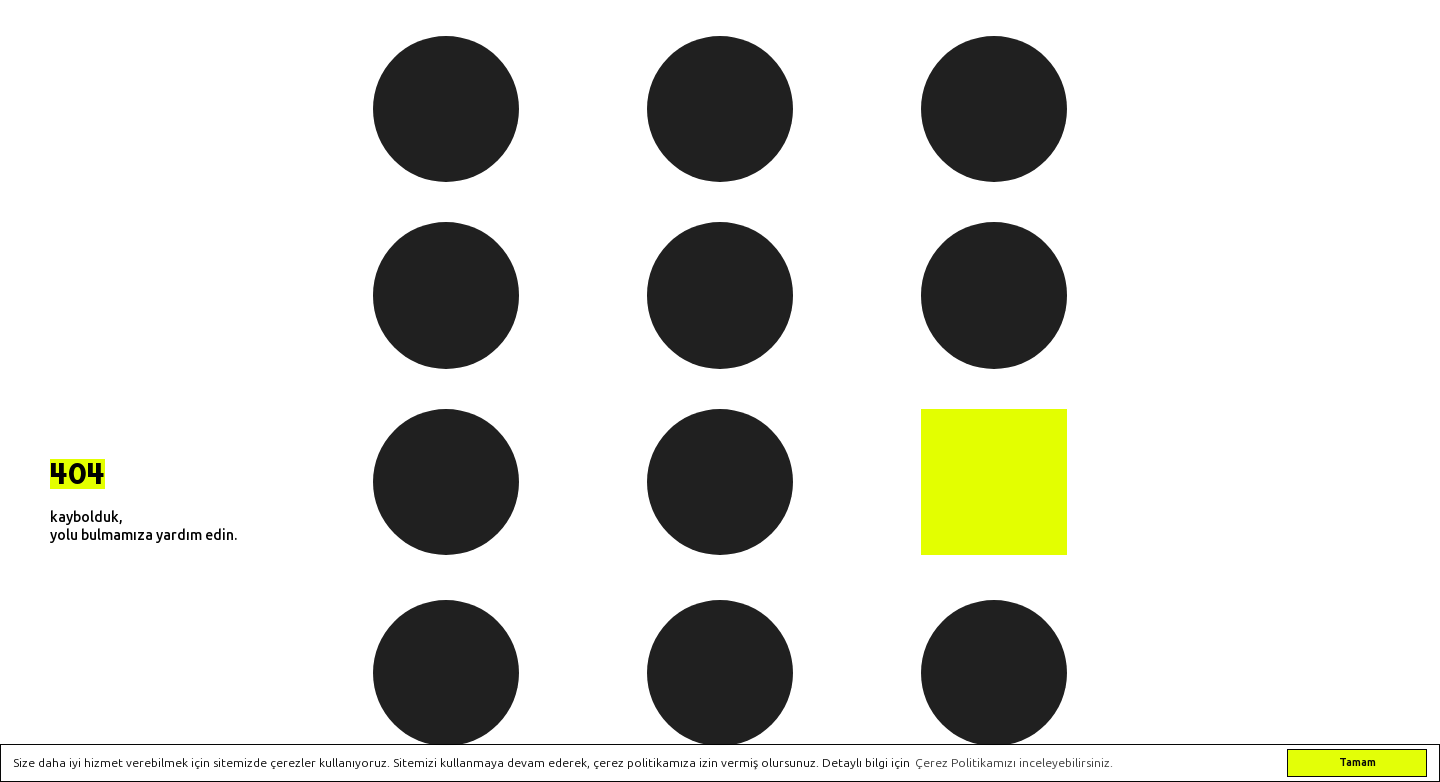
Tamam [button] (1357, 762)
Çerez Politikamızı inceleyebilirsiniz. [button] (1014, 763)
